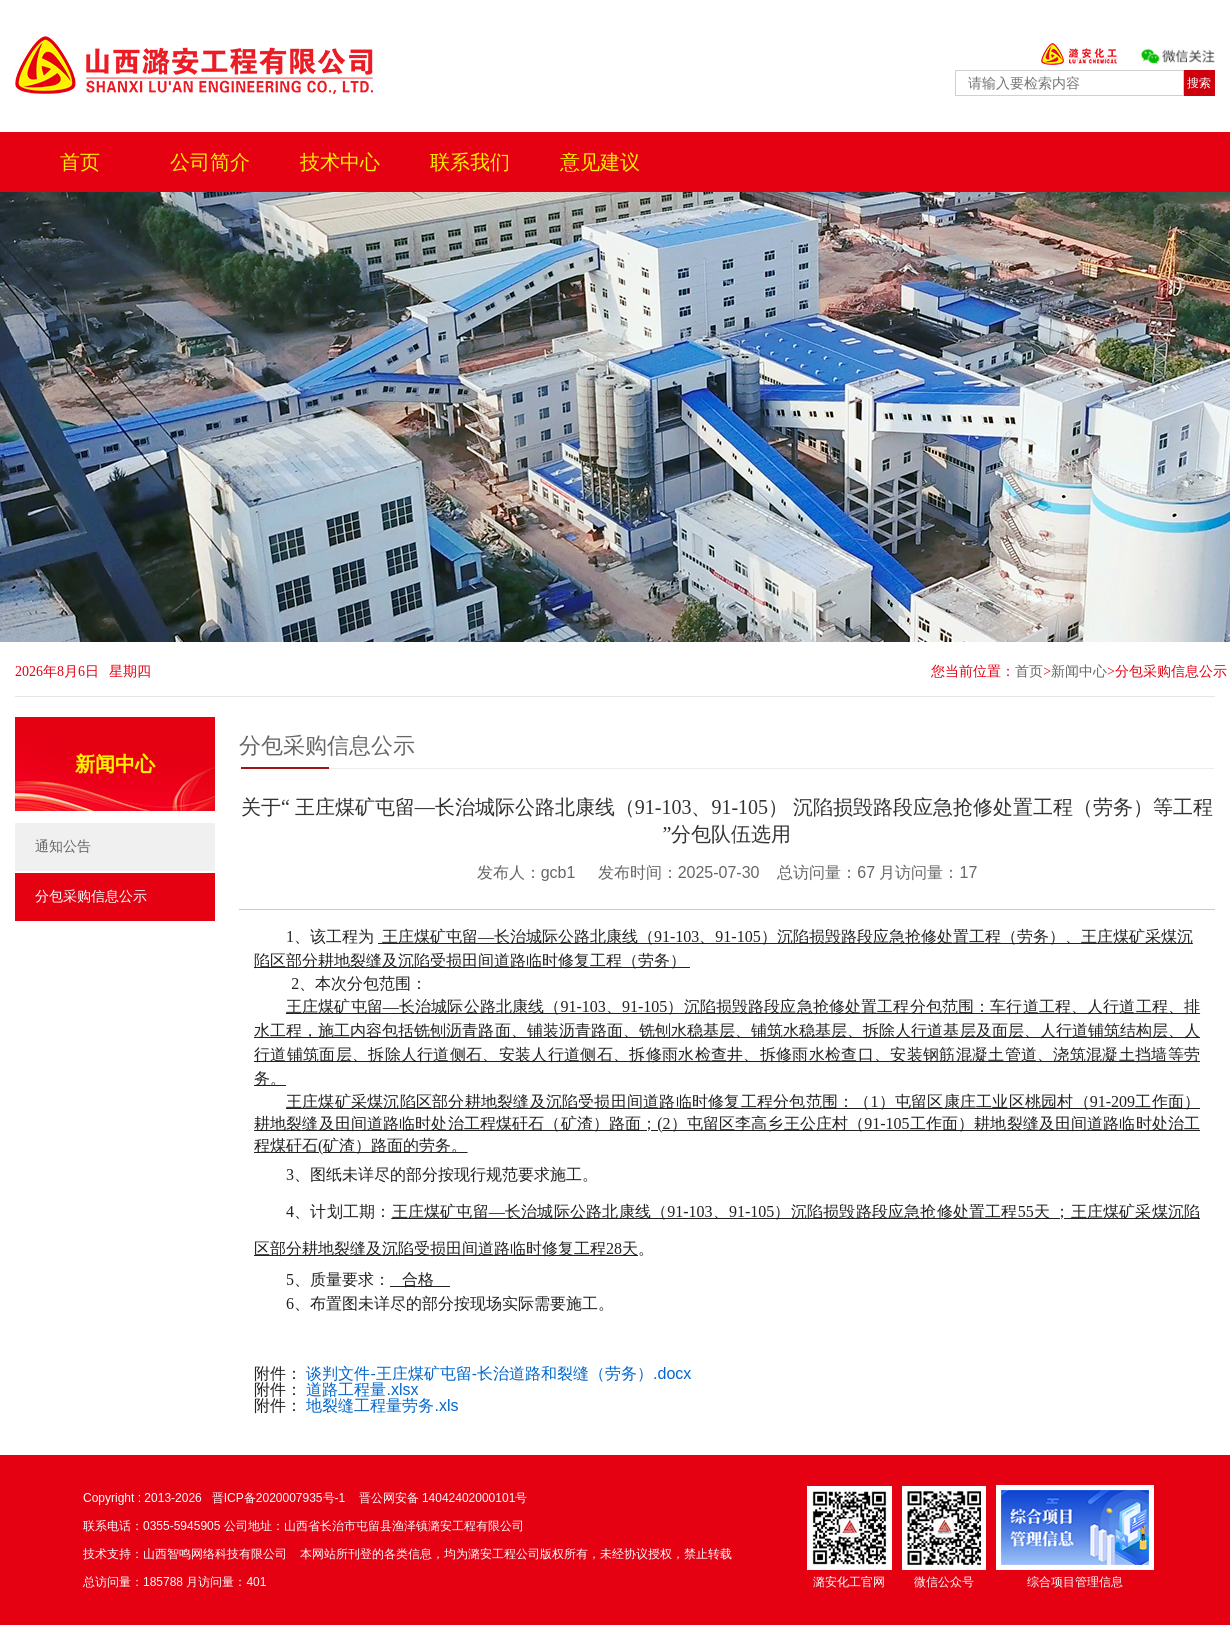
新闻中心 (1079, 671)
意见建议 (600, 162)
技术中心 (340, 162)
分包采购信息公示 (1171, 671)
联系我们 (470, 162)
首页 (80, 162)
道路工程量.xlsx (362, 1389)
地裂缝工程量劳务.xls (382, 1405)
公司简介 (210, 162)
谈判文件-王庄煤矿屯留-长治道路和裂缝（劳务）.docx (498, 1373)
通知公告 (63, 846)
